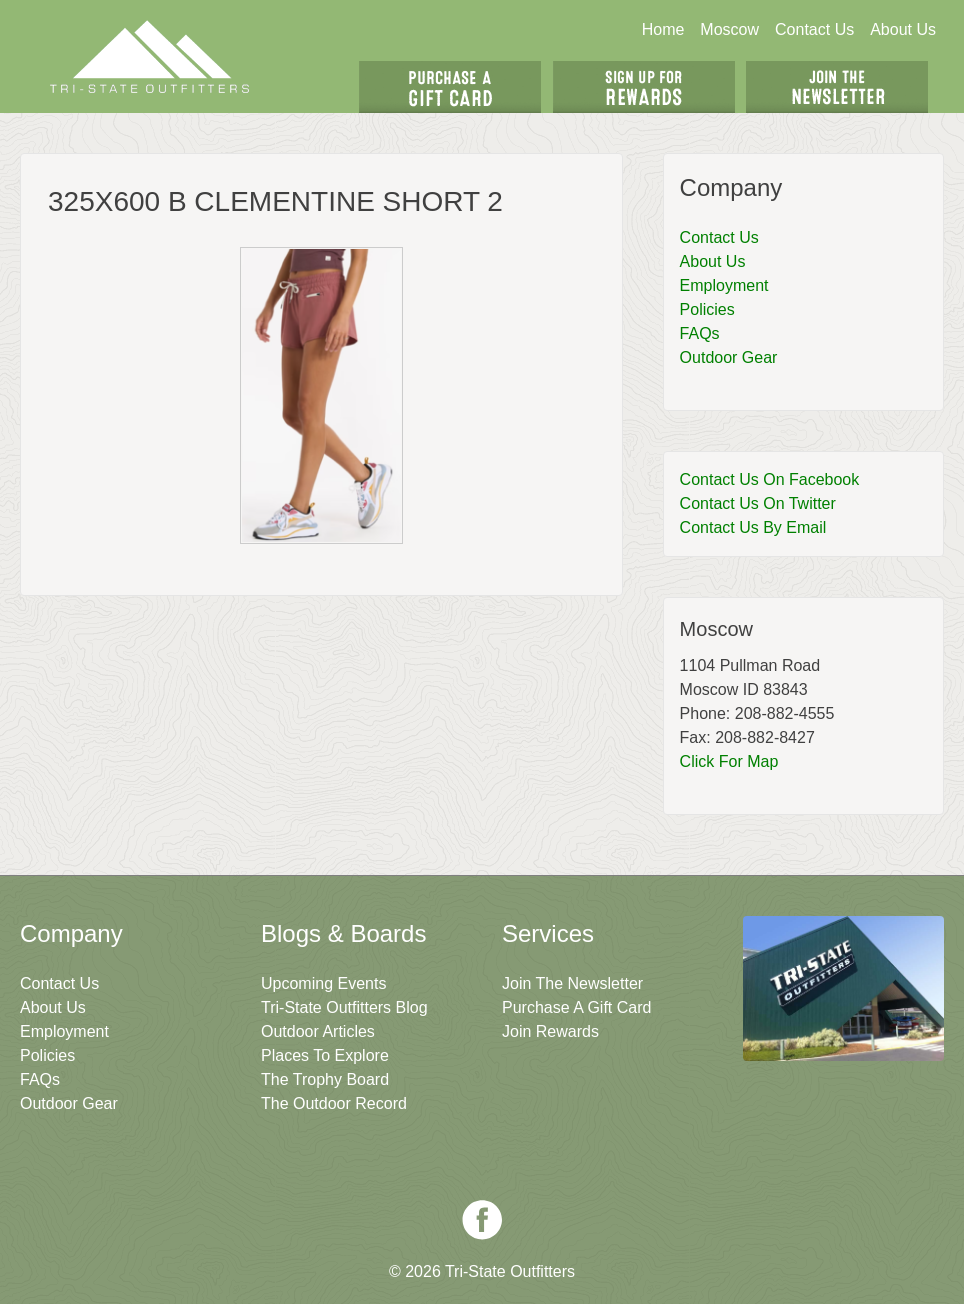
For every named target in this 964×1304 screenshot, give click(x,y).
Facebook (482, 1220)
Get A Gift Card (450, 87)
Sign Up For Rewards (644, 87)
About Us (903, 29)
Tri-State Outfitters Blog (344, 1007)
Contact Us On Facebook (770, 479)
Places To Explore (325, 1055)
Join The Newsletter (837, 87)
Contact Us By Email (753, 527)
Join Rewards (550, 1031)
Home (663, 29)
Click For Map (729, 761)
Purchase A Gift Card (576, 1007)
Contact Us (814, 29)
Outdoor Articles (318, 1031)
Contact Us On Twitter (758, 503)
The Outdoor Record (334, 1103)
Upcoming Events (323, 983)
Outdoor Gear (729, 357)
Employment (724, 285)
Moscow (729, 29)
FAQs (700, 333)
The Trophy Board (325, 1079)
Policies (707, 309)
